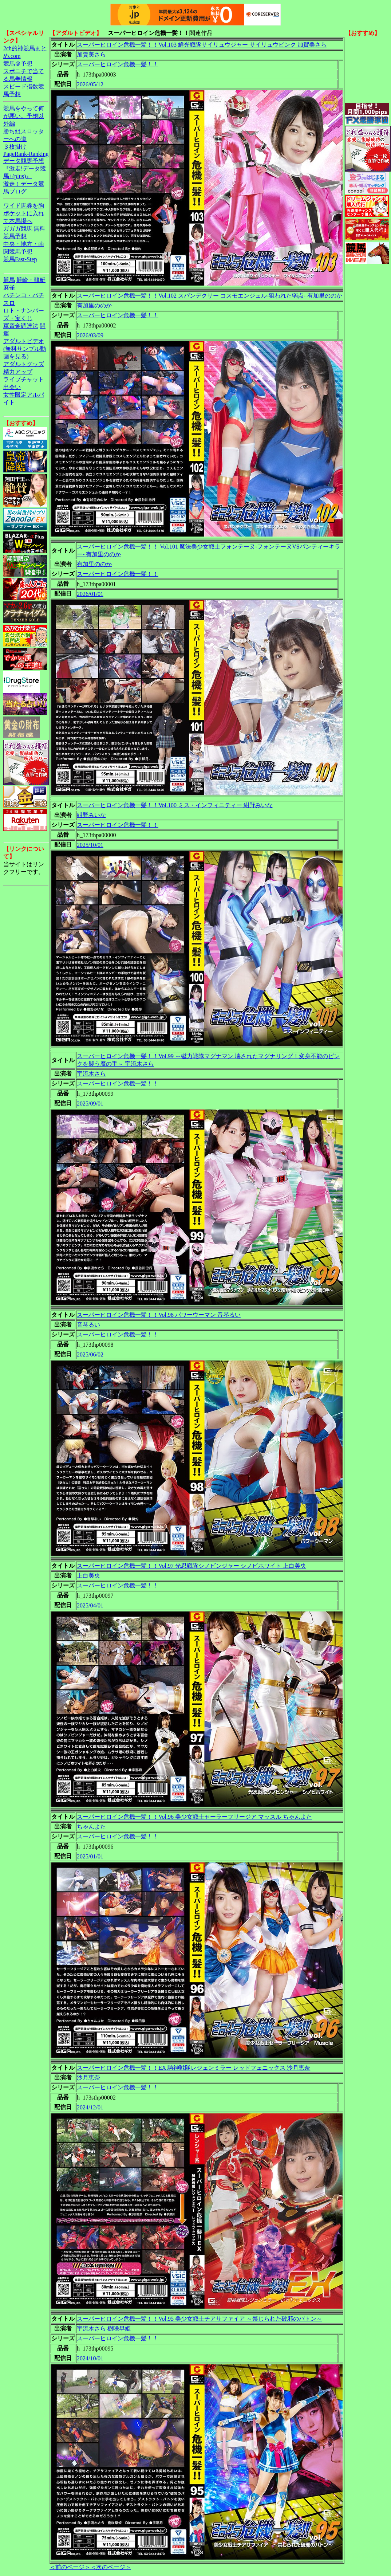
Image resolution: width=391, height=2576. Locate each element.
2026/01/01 (90, 594)
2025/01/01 (90, 1856)
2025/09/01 (90, 1103)
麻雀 (9, 287)
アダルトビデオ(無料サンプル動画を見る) (24, 349)
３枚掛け (15, 147)
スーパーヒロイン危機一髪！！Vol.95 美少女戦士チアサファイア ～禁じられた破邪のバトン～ (199, 2319)
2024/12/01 (90, 2107)
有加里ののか (94, 305)
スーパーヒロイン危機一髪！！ (117, 64)
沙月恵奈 (88, 2077)
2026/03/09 (90, 335)
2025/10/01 (90, 845)
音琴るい (88, 1325)
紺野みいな (91, 815)
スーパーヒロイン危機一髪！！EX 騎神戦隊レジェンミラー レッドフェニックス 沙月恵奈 (193, 2068)
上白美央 (88, 1575)
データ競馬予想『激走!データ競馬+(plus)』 (24, 168)
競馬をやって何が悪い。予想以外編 (23, 116)
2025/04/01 (90, 1605)
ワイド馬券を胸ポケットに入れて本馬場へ (23, 213)
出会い (12, 387)
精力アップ (17, 372)
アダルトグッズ (23, 364)
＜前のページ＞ (70, 2567)
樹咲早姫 (119, 2328)
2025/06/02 (90, 1354)
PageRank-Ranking (25, 154)
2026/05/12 (90, 84)
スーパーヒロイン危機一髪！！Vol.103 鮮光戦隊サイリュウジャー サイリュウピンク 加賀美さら (202, 45)
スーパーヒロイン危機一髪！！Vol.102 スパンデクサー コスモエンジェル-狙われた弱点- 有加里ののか (209, 295)
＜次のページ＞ (110, 2567)
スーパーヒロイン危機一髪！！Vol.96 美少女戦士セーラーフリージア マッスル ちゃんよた (194, 1817)
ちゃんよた (91, 1826)
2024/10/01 (90, 2358)
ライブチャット (23, 379)
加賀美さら (91, 54)
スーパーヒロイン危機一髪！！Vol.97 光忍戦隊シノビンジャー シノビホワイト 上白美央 (191, 1566)
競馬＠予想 (17, 63)
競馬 (9, 280)
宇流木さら (91, 1074)
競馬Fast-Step (20, 259)
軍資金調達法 (20, 326)
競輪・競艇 (31, 280)
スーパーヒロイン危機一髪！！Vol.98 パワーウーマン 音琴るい (159, 1315)
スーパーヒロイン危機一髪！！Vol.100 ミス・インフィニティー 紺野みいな (175, 805)
